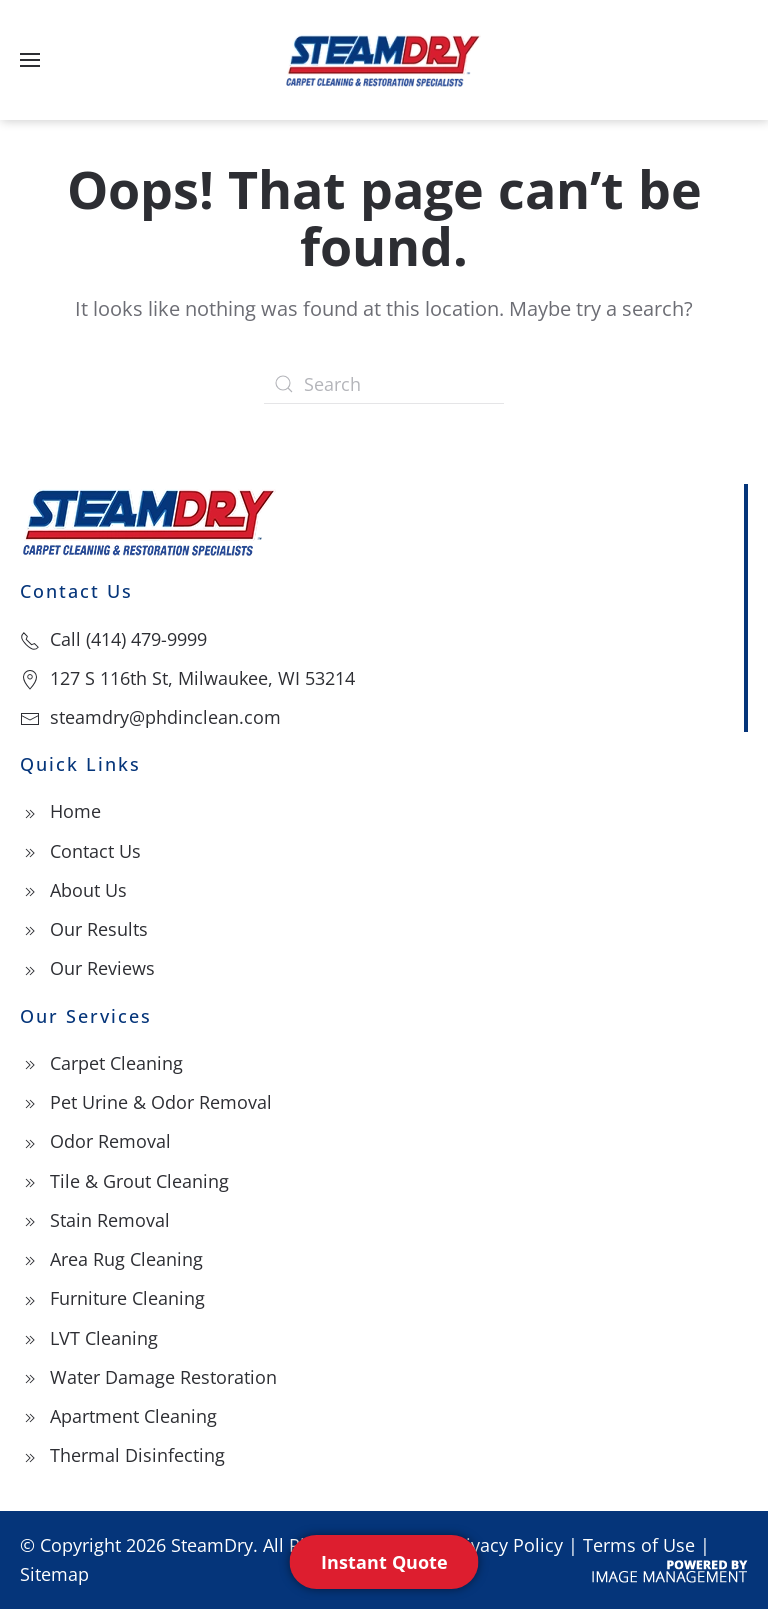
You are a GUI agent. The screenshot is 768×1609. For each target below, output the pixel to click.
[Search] (384, 384)
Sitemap (54, 1574)
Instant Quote (384, 1562)
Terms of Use (639, 1545)
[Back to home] (384, 60)
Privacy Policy (505, 1545)
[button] (30, 60)
